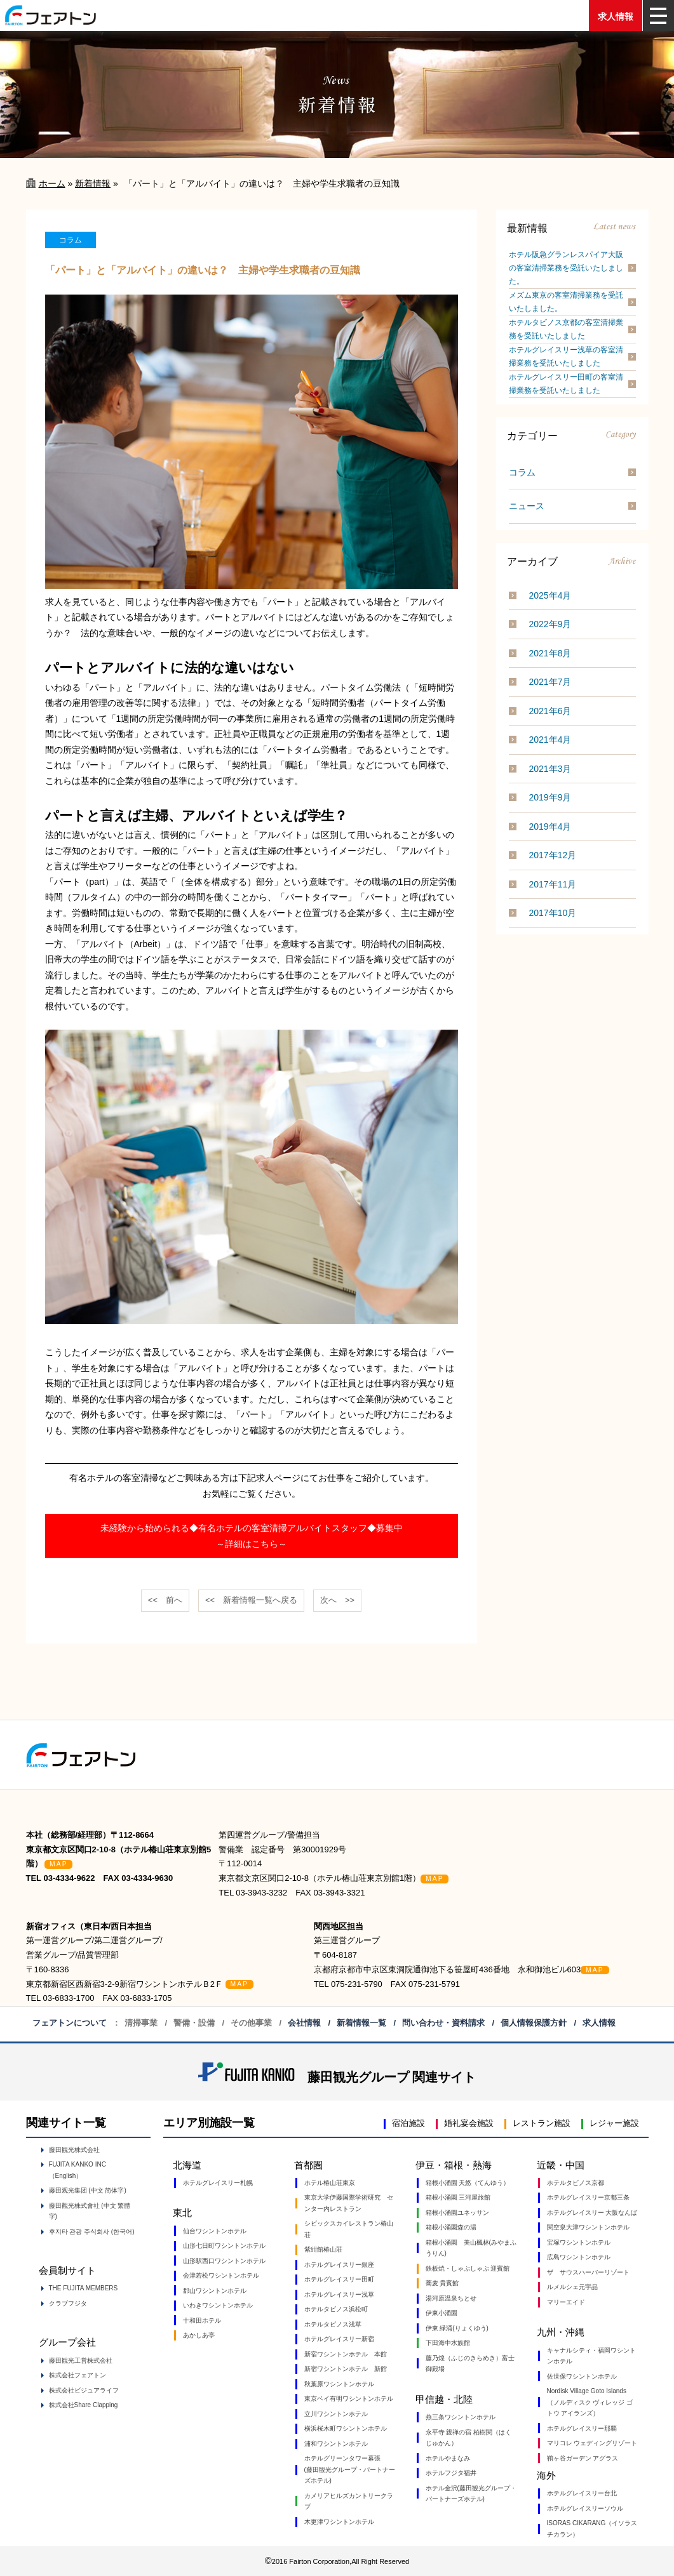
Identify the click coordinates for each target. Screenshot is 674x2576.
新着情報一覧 (361, 2023)
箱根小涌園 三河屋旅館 (458, 2197)
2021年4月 (550, 739)
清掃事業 (141, 2023)
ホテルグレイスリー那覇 (582, 2428)
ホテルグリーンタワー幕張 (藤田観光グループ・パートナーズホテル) (349, 2469)
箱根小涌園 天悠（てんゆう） (468, 2182)
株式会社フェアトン (77, 2375)
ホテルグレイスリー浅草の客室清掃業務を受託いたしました (566, 356)
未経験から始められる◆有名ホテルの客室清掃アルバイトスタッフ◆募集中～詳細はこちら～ (251, 1536)
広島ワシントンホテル (578, 2257)
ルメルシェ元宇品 (572, 2286)
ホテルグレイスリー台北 (582, 2493)
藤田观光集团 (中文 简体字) (87, 2190)
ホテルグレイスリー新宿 (339, 2338)
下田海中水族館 (448, 2342)
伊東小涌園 (441, 2312)
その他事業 (251, 2023)
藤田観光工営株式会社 (80, 2360)
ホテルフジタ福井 (451, 2472)
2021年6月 (550, 711)
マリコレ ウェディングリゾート (592, 2443)
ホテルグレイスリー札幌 (218, 2182)
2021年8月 (550, 653)
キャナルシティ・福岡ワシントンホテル (591, 2356)
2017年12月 (553, 855)
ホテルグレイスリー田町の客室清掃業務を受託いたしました (566, 384)
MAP (59, 1864)
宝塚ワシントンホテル (578, 2242)
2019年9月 (550, 797)
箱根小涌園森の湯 (451, 2227)
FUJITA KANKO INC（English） (77, 2170)
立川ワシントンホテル (336, 2413)
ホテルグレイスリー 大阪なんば (592, 2212)
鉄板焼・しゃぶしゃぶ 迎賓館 (468, 2268)
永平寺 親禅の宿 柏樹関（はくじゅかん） (469, 2438)
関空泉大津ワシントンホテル (588, 2227)
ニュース (526, 506)
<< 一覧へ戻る (251, 1600)
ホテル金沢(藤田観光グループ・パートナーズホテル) (471, 2494)
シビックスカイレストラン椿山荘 (348, 2229)
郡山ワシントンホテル (214, 2290)
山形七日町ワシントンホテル (224, 2245)
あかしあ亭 (199, 2335)
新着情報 (93, 183)
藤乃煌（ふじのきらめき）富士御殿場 (470, 2363)
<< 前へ (165, 1600)
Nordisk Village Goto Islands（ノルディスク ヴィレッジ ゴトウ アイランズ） (590, 2402)
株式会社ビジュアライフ (84, 2390)
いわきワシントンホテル (218, 2305)
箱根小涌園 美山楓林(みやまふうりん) (471, 2248)
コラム (522, 472)
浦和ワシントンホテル (336, 2443)
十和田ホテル (202, 2320)
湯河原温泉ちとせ (451, 2298)
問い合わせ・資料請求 (443, 2023)
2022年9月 (550, 624)
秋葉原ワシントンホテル (339, 2383)
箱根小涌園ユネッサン (457, 2212)
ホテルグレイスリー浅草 (339, 2294)
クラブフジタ (68, 2303)
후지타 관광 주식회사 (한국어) (92, 2231)
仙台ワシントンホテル (214, 2230)
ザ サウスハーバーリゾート (588, 2272)
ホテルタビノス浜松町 (336, 2309)
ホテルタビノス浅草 (332, 2324)
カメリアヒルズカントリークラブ (348, 2501)
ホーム (52, 183)
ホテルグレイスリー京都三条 (588, 2197)
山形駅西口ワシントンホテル (224, 2260)
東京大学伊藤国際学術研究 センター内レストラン (348, 2203)
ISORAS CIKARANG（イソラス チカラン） (592, 2529)
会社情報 (304, 2023)
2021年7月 (550, 682)
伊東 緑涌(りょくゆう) (457, 2328)
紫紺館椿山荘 (323, 2249)
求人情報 (615, 16)
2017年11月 (553, 884)
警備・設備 (194, 2023)
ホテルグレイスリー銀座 (339, 2264)
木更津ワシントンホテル (339, 2521)
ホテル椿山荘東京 (329, 2182)
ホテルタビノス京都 (575, 2182)
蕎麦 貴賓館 (442, 2283)
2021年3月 (550, 769)
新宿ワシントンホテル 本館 (345, 2354)
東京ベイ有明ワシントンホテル (348, 2398)
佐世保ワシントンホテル (582, 2376)
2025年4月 (550, 595)
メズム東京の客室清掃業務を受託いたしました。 (566, 302)
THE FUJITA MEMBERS (83, 2288)
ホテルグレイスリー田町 (339, 2279)
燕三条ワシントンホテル (460, 2416)
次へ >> (337, 1600)
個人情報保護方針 (534, 2023)
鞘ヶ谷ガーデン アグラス (583, 2458)
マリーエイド (566, 2302)
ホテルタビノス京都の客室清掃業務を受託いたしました (566, 329)
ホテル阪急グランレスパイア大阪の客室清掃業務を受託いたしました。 (566, 268)
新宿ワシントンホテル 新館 (345, 2368)
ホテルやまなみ (448, 2458)
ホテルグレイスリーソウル (585, 2508)
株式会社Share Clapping (83, 2404)
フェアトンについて (69, 2023)
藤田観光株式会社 (74, 2149)
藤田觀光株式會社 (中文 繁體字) (90, 2211)
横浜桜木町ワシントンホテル (345, 2428)
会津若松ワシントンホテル (221, 2275)
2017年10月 (553, 913)
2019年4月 (550, 826)
